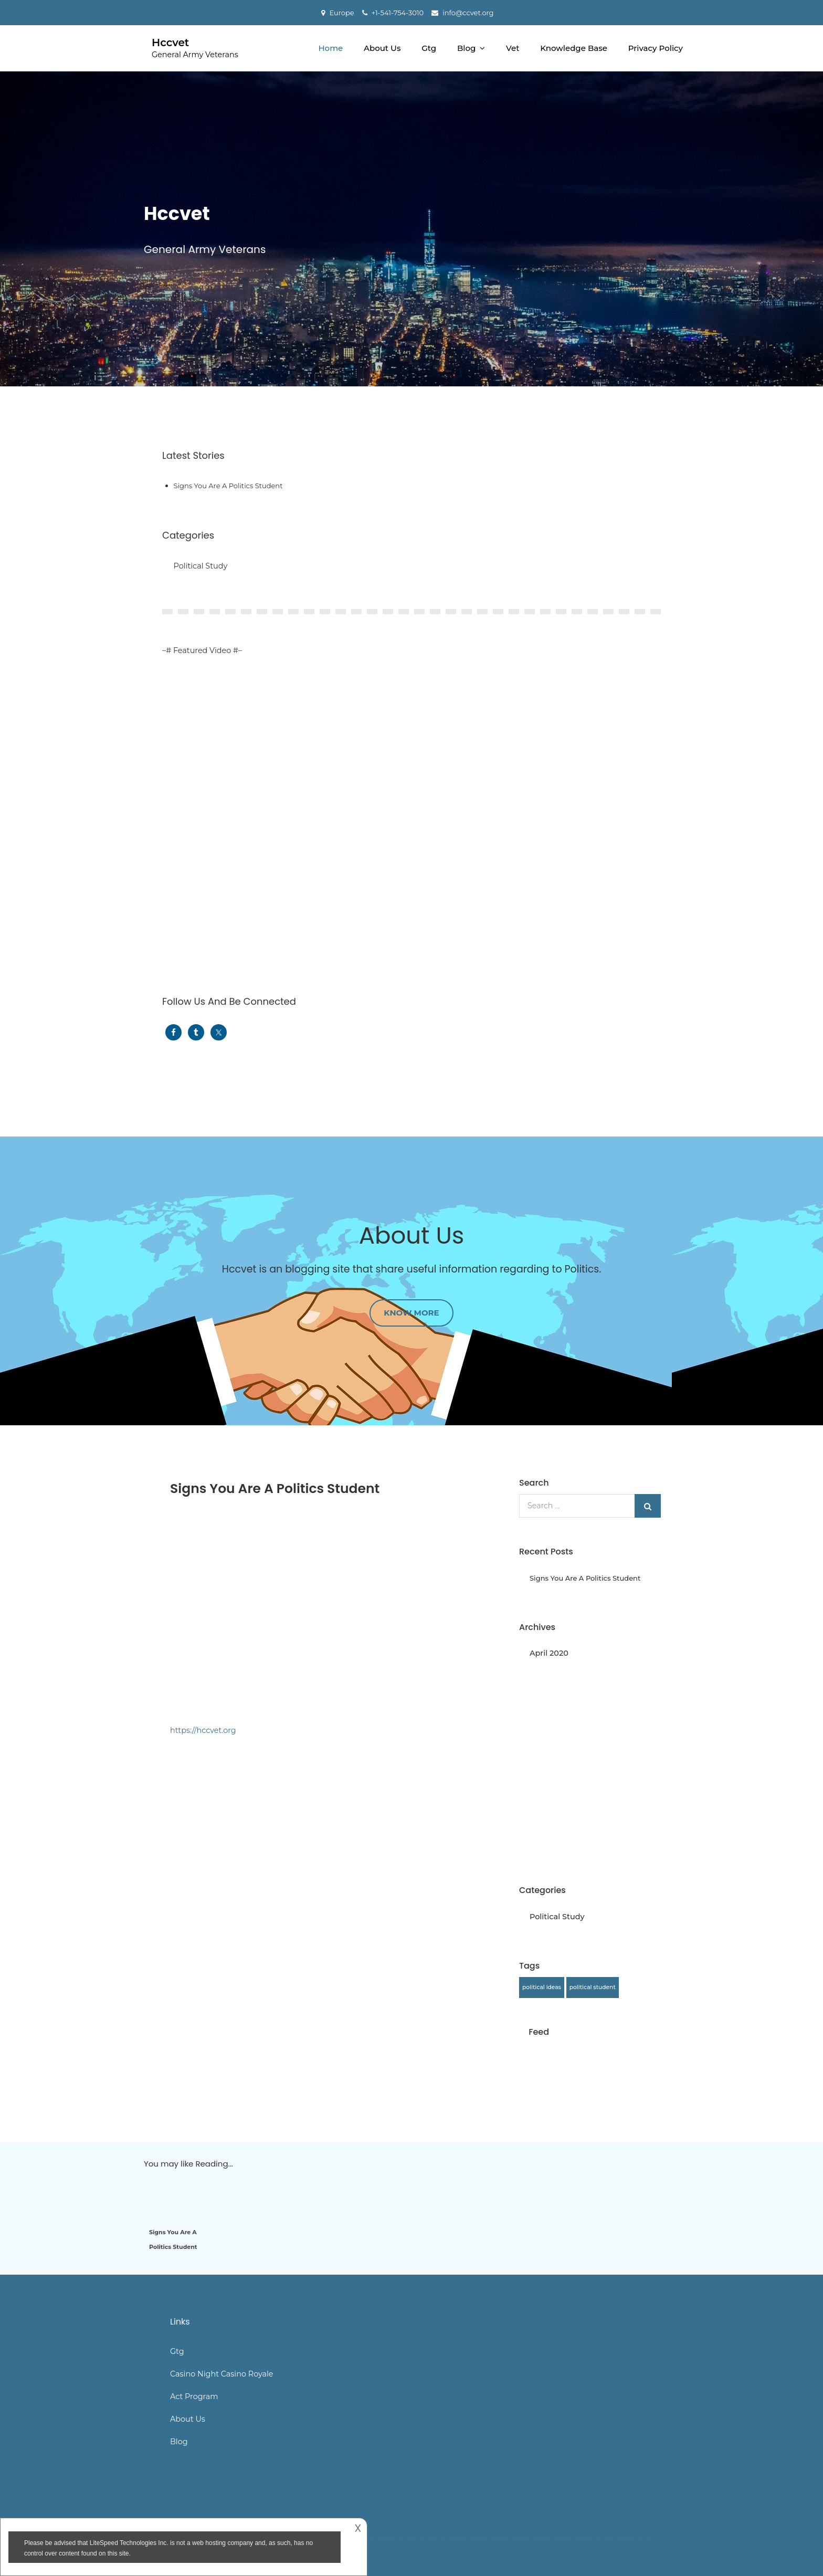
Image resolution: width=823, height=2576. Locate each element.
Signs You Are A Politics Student (228, 485)
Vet (512, 48)
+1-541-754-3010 (398, 12)
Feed (539, 2032)
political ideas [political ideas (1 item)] (541, 1987)
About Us (382, 48)
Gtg (428, 48)
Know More (411, 1313)
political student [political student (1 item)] (592, 1987)
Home (330, 48)
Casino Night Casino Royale (221, 2374)
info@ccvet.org (467, 12)
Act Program (194, 2396)
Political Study (201, 566)
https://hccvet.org (203, 1730)
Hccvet (170, 42)
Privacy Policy (655, 48)
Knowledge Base (573, 48)
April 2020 (549, 1653)
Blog (466, 48)
